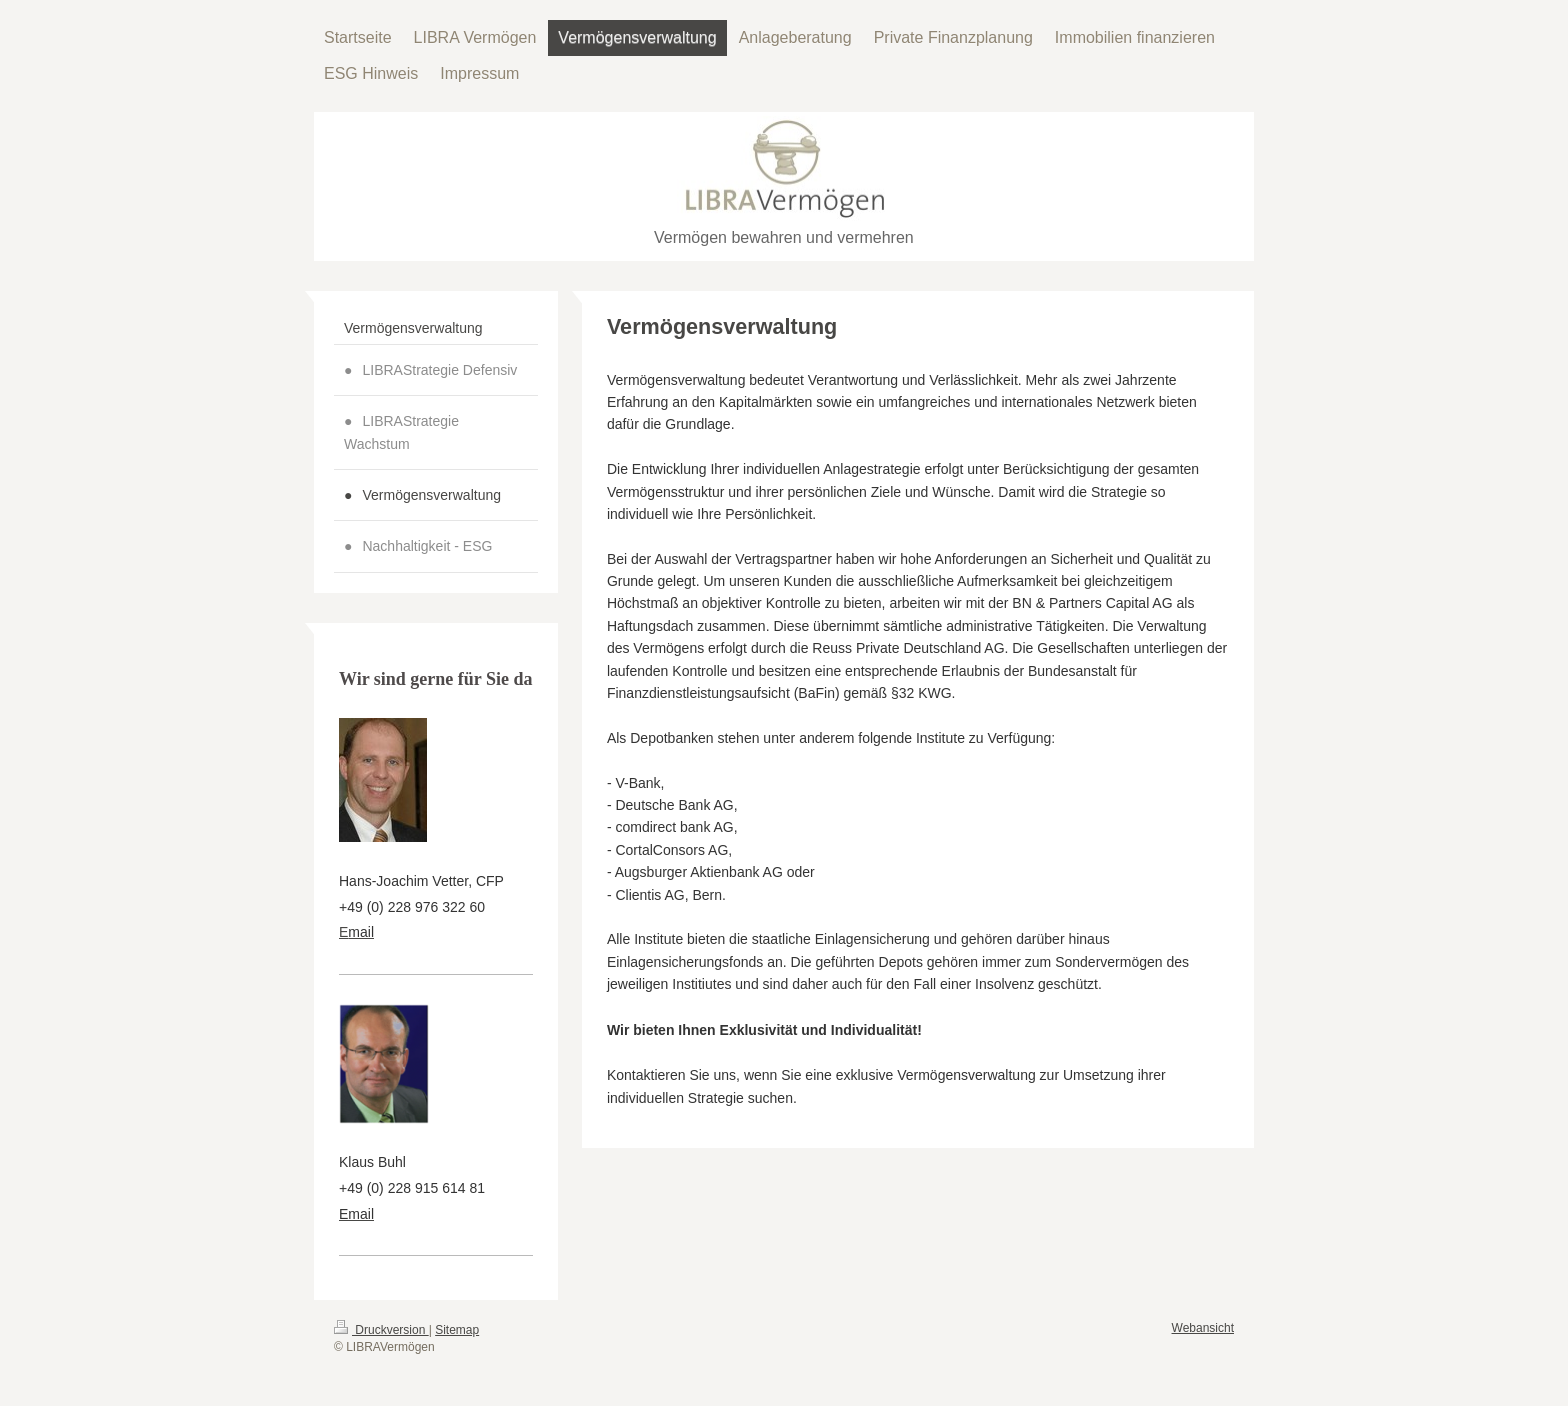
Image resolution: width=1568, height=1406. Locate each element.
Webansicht (1203, 1328)
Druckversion (381, 1330)
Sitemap (457, 1330)
